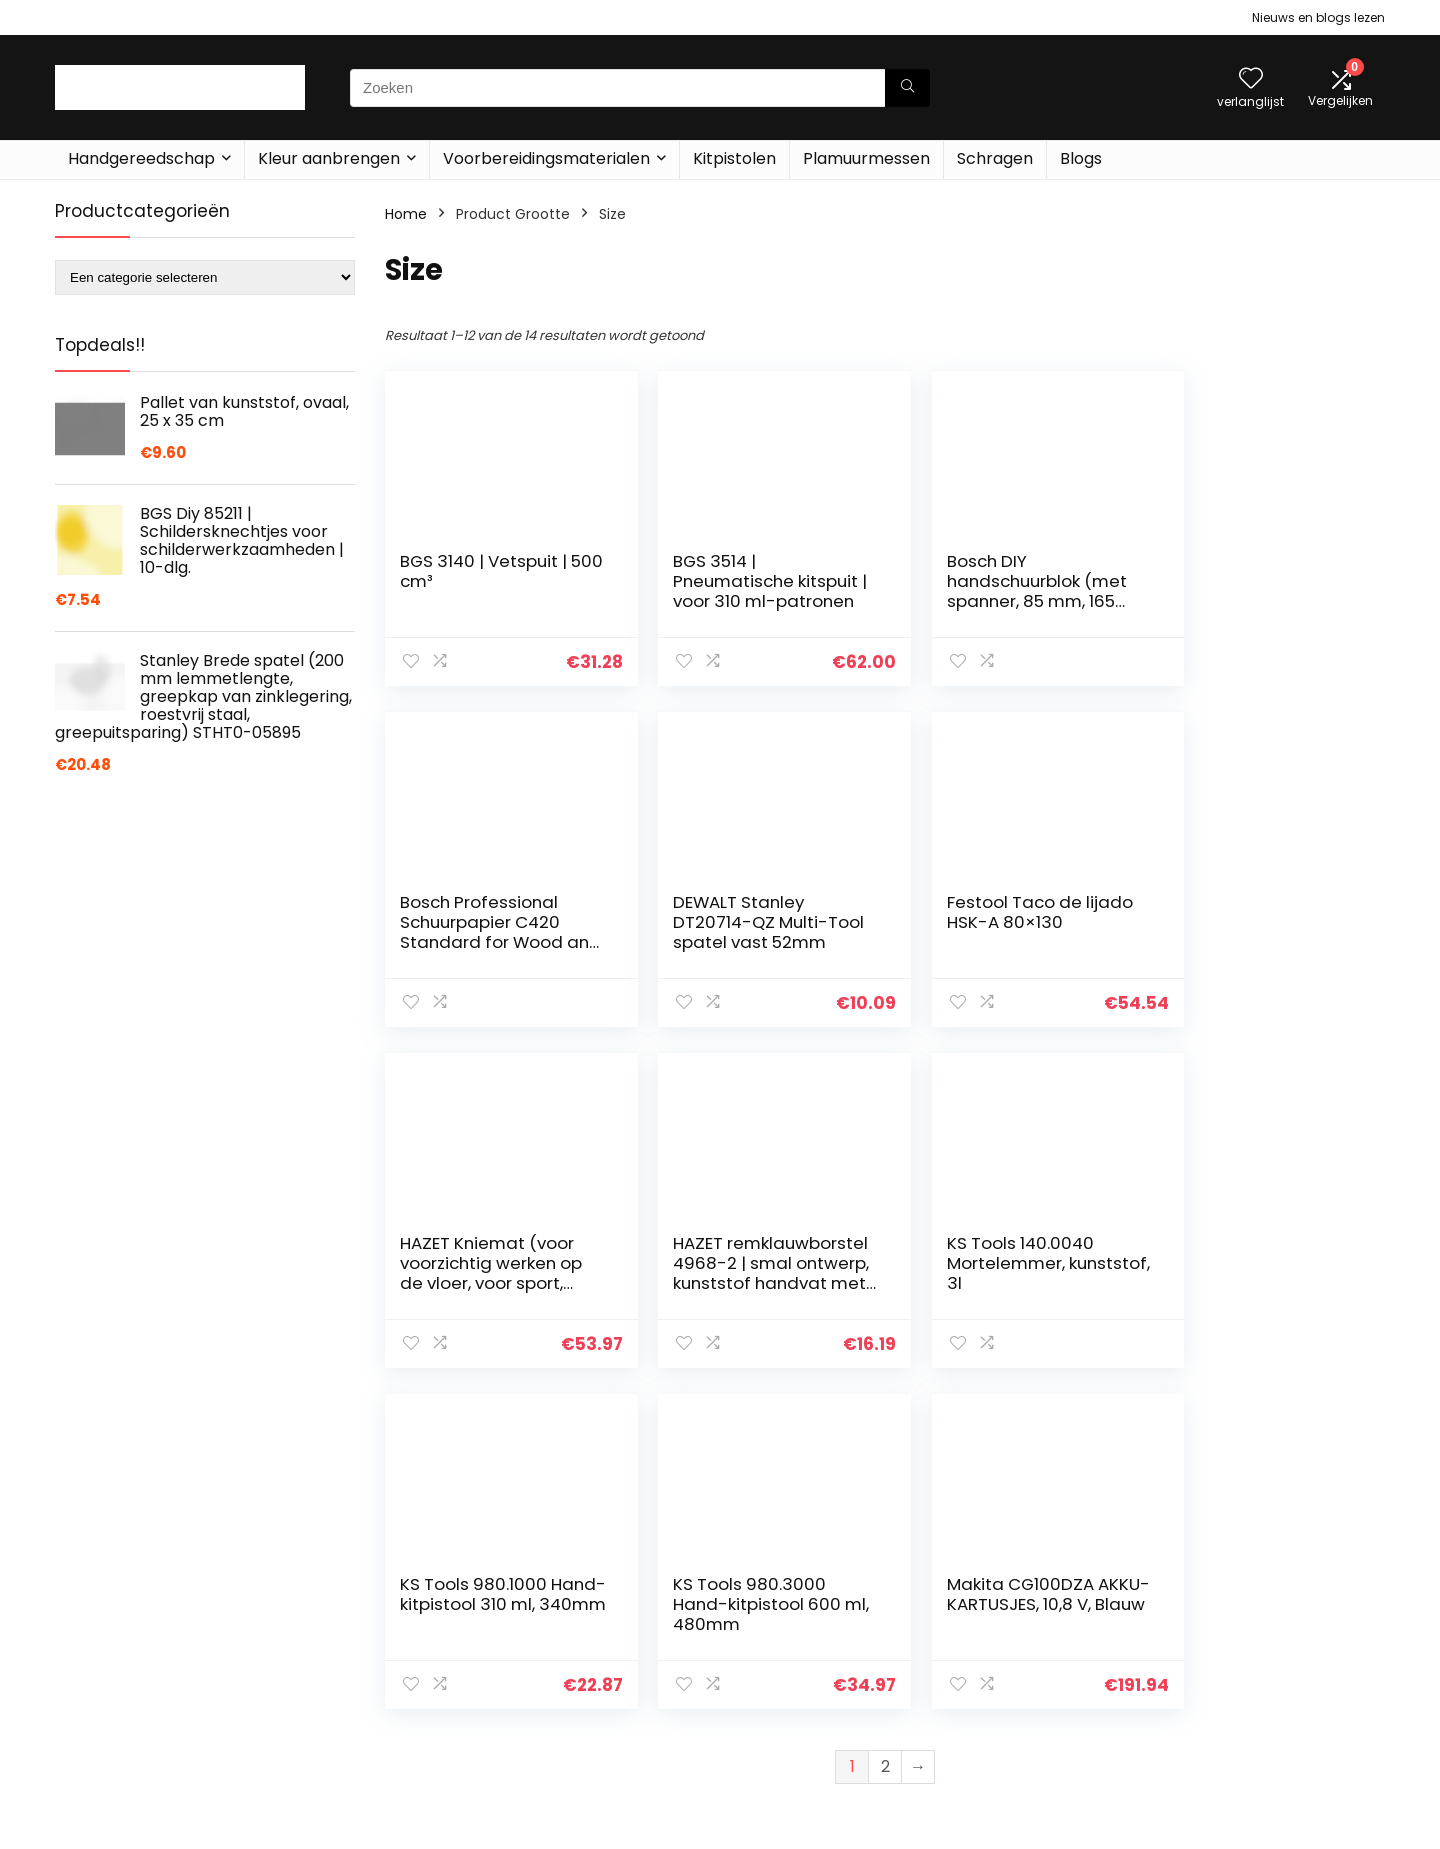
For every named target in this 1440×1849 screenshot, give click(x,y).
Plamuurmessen (866, 158)
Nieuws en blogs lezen (1318, 17)
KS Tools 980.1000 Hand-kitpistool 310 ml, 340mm (736, 1263)
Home (406, 214)
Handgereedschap (141, 158)
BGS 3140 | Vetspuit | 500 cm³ (483, 571)
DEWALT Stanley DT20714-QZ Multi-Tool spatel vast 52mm (477, 932)
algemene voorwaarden (1269, 1643)
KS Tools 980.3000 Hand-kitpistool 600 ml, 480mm (994, 1263)
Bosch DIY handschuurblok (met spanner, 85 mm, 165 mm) (1000, 591)
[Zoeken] (907, 88)
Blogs (1081, 158)
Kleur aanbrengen (329, 158)
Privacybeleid (1231, 1615)
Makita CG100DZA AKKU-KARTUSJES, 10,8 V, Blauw (1254, 1263)
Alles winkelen (1016, 1615)
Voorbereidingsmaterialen (546, 158)
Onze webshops (1024, 1699)
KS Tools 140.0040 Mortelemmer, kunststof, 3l (473, 1263)
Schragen (995, 158)
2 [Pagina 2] (885, 1425)
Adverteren (1008, 1727)
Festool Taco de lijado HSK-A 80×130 (748, 912)
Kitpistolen (734, 158)
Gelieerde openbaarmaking (1280, 1671)
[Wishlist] (1251, 79)
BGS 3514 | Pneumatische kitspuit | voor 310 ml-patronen (747, 591)
